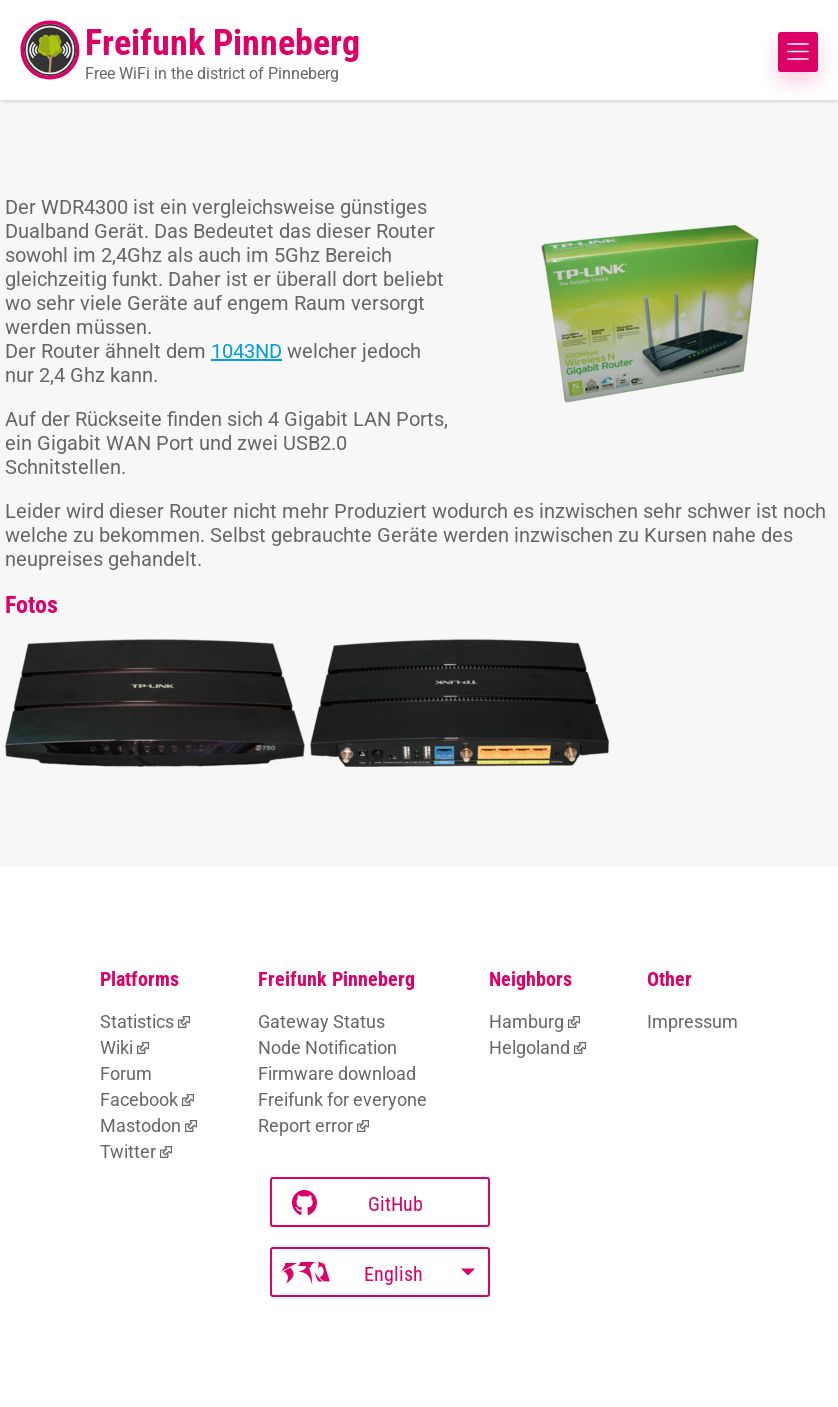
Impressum (692, 1021)
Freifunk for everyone (342, 1099)
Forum (126, 1073)
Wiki (116, 1047)
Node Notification (327, 1047)
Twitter (128, 1151)
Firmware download (337, 1073)
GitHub (357, 1203)
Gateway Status (321, 1021)
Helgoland (529, 1047)
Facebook (139, 1099)
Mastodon (140, 1125)
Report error (305, 1125)
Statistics (137, 1021)
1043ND (246, 351)
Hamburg (526, 1021)
